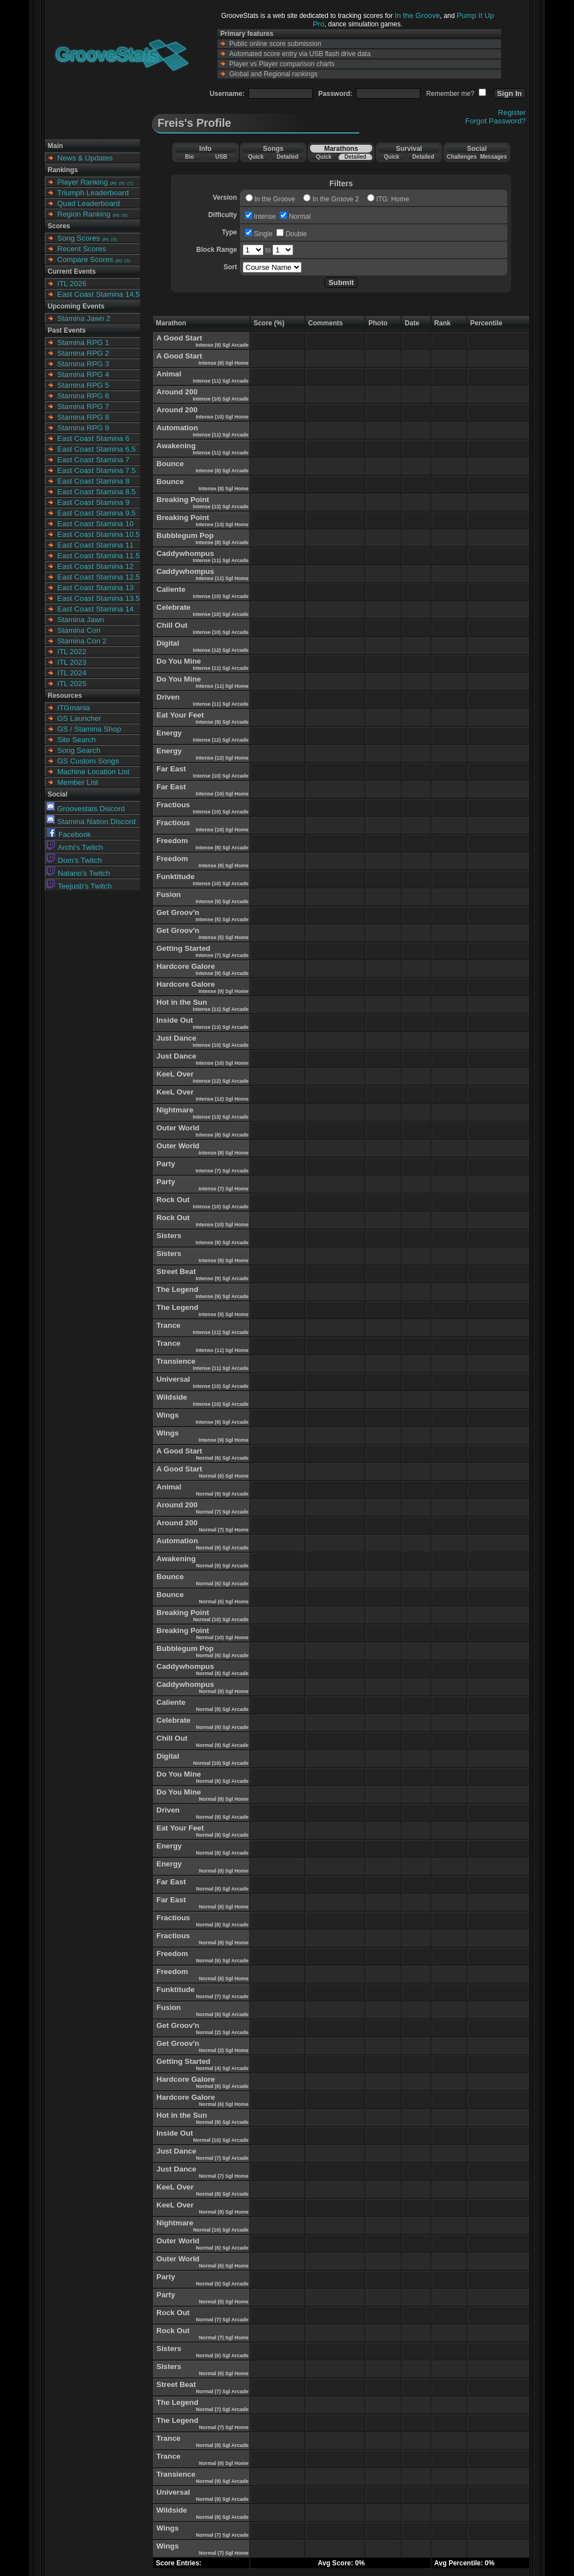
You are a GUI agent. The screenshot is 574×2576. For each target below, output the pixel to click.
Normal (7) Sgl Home (224, 1530)
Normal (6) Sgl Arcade (222, 1458)
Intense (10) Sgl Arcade (220, 399)
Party (165, 1164)
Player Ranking (82, 182)
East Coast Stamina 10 (95, 523)
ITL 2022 (71, 651)
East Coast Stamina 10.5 (98, 534)
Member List (77, 782)
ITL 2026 (71, 283)
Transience (176, 1361)
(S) (122, 183)
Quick (255, 157)
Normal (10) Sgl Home (222, 1637)
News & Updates (85, 158)
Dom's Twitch (74, 860)
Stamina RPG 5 (83, 385)
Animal (168, 374)
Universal (173, 1379)
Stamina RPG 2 (83, 353)
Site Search (76, 739)
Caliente (171, 589)
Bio (189, 157)
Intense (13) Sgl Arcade (220, 506)
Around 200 (176, 392)
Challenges (461, 157)
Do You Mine (178, 661)
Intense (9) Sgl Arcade (222, 345)
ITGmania (73, 707)
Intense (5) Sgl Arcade (222, 919)
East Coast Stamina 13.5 (98, 598)
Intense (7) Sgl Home (223, 1189)
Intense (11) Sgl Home (222, 578)
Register (512, 112)
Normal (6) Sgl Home (224, 1476)
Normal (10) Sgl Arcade (220, 1619)
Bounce (170, 463)
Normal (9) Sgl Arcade (222, 1494)
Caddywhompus (185, 553)
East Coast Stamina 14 (95, 609)
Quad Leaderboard (88, 203)
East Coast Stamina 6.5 (96, 449)
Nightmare (174, 1110)
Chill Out (172, 625)
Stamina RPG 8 (83, 417)
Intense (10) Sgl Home (222, 417)
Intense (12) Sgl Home (222, 758)
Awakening (176, 445)
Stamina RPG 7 (83, 406)
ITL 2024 (71, 673)
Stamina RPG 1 (83, 342)
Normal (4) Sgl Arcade (222, 2068)
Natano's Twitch (78, 873)
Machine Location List (93, 771)
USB (221, 157)
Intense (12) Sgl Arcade (220, 650)
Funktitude (175, 876)
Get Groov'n (177, 912)
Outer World (178, 1128)
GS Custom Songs (88, 761)
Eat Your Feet (180, 715)
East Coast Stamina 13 (95, 587)
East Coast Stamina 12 (95, 566)
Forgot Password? (495, 121)
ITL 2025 (71, 683)
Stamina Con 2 (82, 641)
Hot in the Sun (181, 1002)
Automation (177, 428)
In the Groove (417, 15)
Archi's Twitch (75, 847)
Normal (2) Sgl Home (224, 2050)
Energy (169, 733)
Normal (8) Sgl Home (224, 1691)
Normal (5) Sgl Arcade (222, 2284)
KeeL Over (174, 1074)
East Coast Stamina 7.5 (96, 470)
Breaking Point (182, 499)
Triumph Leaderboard (93, 192)
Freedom (172, 840)
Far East (171, 769)
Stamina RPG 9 (83, 428)
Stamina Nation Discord (91, 821)
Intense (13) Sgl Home (222, 524)
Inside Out (174, 1020)
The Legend (177, 1289)
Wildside (171, 1397)
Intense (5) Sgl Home (223, 937)
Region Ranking (83, 214)
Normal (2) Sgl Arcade (222, 2032)
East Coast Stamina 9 (93, 502)
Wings (167, 1415)
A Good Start (179, 338)
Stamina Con (78, 630)
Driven (167, 697)
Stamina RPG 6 (83, 396)
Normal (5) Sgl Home (224, 2301)
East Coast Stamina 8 (93, 481)
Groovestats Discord (86, 808)
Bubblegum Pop (185, 535)
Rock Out (172, 1199)
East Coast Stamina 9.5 (96, 513)
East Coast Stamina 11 (95, 545)
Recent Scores (81, 249)
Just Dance (176, 1038)
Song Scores (78, 238)
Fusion (168, 894)
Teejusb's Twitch (79, 886)
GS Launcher (79, 718)
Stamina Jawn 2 (83, 318)
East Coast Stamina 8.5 (96, 491)
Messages (493, 157)
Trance (168, 1325)
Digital (167, 643)
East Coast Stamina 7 (93, 460)
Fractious (173, 805)
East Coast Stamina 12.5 (98, 577)
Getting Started (183, 948)
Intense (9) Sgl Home (223, 363)
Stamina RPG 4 (83, 374)
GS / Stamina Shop (89, 729)
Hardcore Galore (185, 966)
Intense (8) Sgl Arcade (222, 470)
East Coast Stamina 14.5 (98, 294)
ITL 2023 (71, 662)
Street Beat (176, 1271)
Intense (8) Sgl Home (223, 488)
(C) (130, 183)
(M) (113, 183)
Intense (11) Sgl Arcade (220, 381)
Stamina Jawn (80, 619)
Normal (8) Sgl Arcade (222, 1673)
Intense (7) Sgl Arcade (222, 955)
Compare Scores (85, 259)
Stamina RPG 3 (83, 364)
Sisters (168, 1235)
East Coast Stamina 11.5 (98, 555)
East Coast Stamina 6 (93, 438)
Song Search (78, 750)
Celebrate (173, 607)
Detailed (287, 157)
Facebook (69, 834)
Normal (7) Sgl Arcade (222, 1512)
